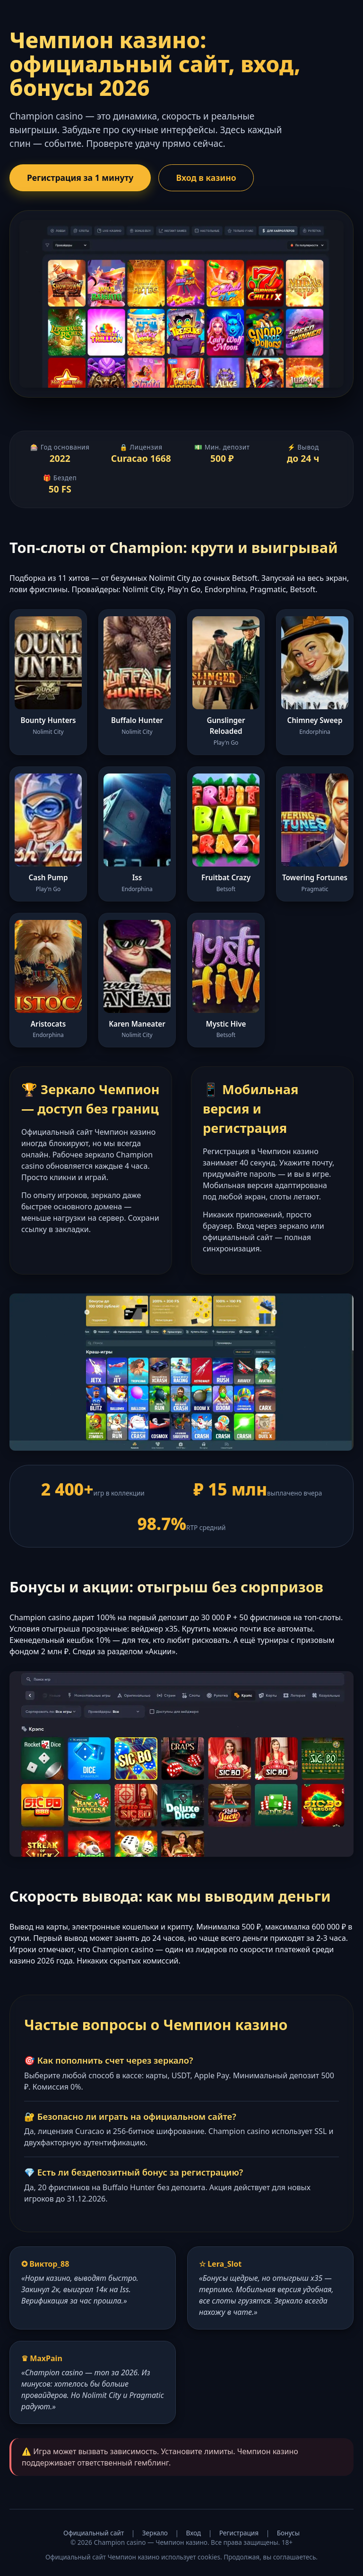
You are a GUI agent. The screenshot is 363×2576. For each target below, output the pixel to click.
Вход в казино (206, 177)
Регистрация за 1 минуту (80, 177)
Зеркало (155, 2532)
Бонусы (288, 2532)
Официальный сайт (93, 2532)
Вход (193, 2532)
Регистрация (239, 2532)
